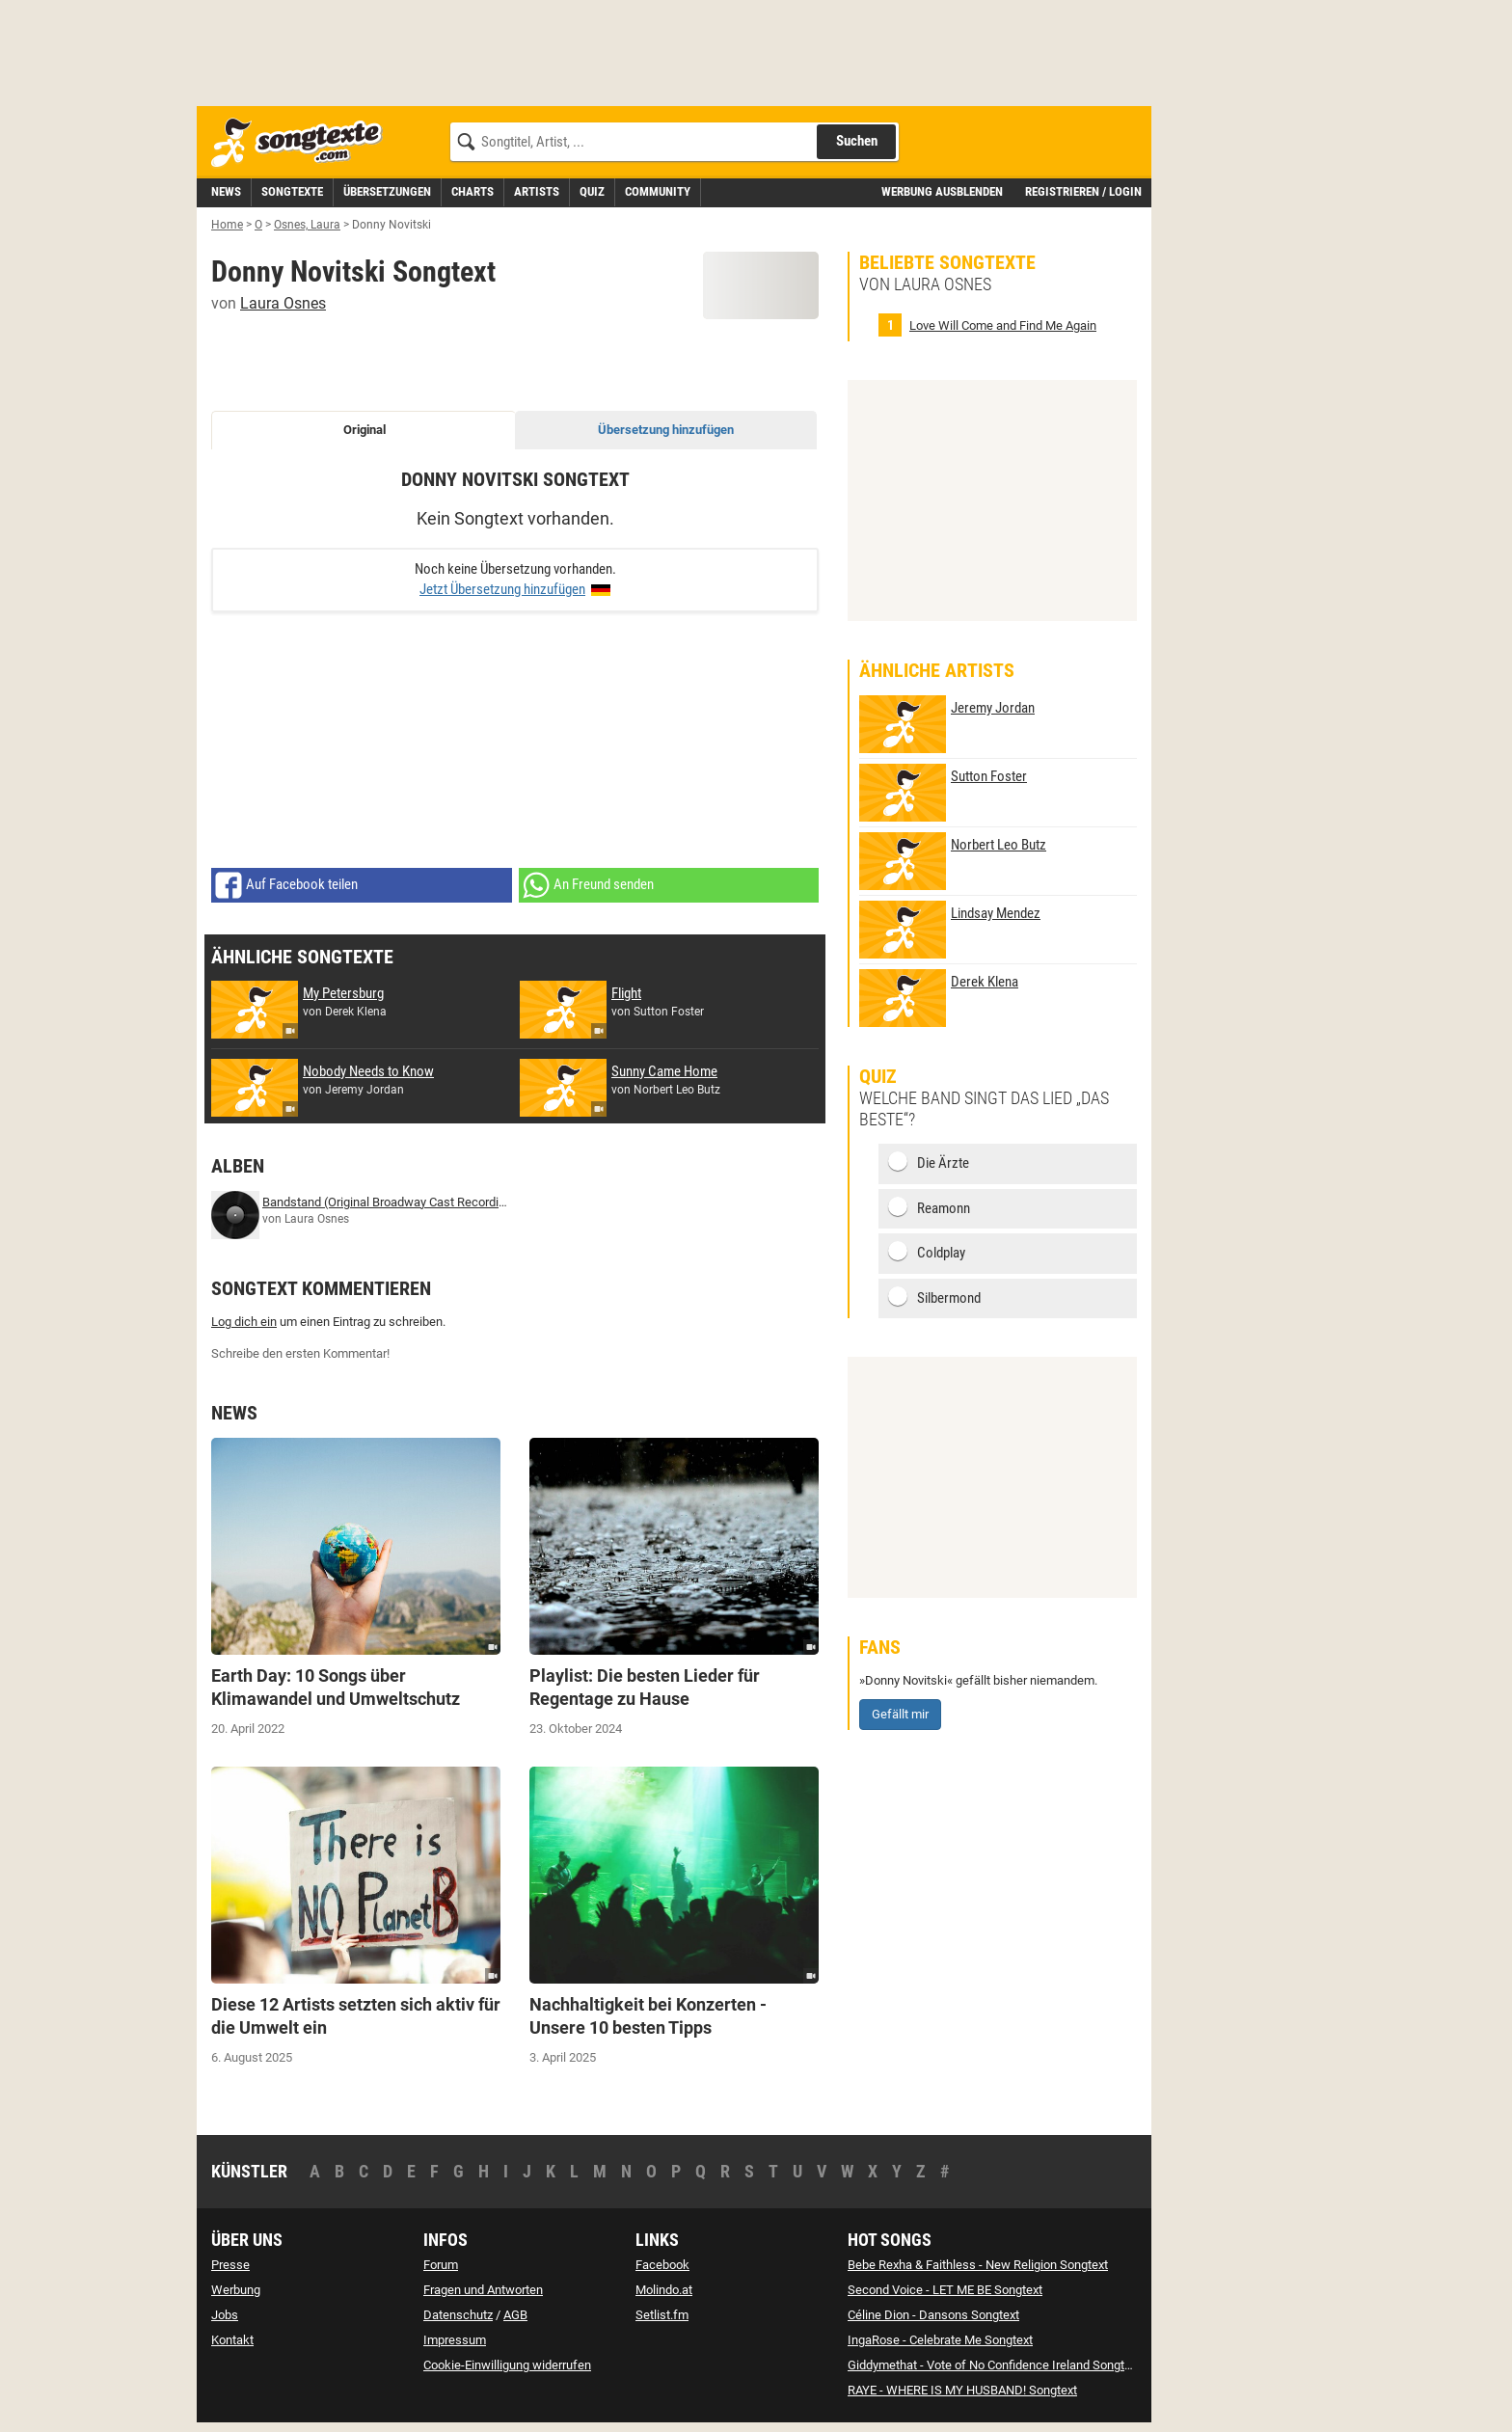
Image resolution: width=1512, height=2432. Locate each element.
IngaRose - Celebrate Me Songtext (940, 2340)
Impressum (454, 2340)
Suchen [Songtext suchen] (857, 140)
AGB (515, 2315)
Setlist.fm (661, 2315)
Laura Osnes (283, 303)
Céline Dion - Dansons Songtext (933, 2315)
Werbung (235, 2290)
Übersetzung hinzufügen (666, 429)
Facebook (662, 2264)
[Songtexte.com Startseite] (302, 143)
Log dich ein (244, 1321)
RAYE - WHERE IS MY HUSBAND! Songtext (962, 2390)
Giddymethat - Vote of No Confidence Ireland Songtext (994, 2365)
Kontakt (232, 2340)
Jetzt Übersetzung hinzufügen (502, 589)
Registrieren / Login (1083, 191)
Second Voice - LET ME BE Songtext (945, 2290)
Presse (230, 2264)
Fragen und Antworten (483, 2290)
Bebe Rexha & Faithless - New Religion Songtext (978, 2264)
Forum (440, 2264)
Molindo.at (663, 2290)
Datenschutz (458, 2315)
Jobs (224, 2315)
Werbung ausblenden (942, 191)
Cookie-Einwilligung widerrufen (507, 2365)
